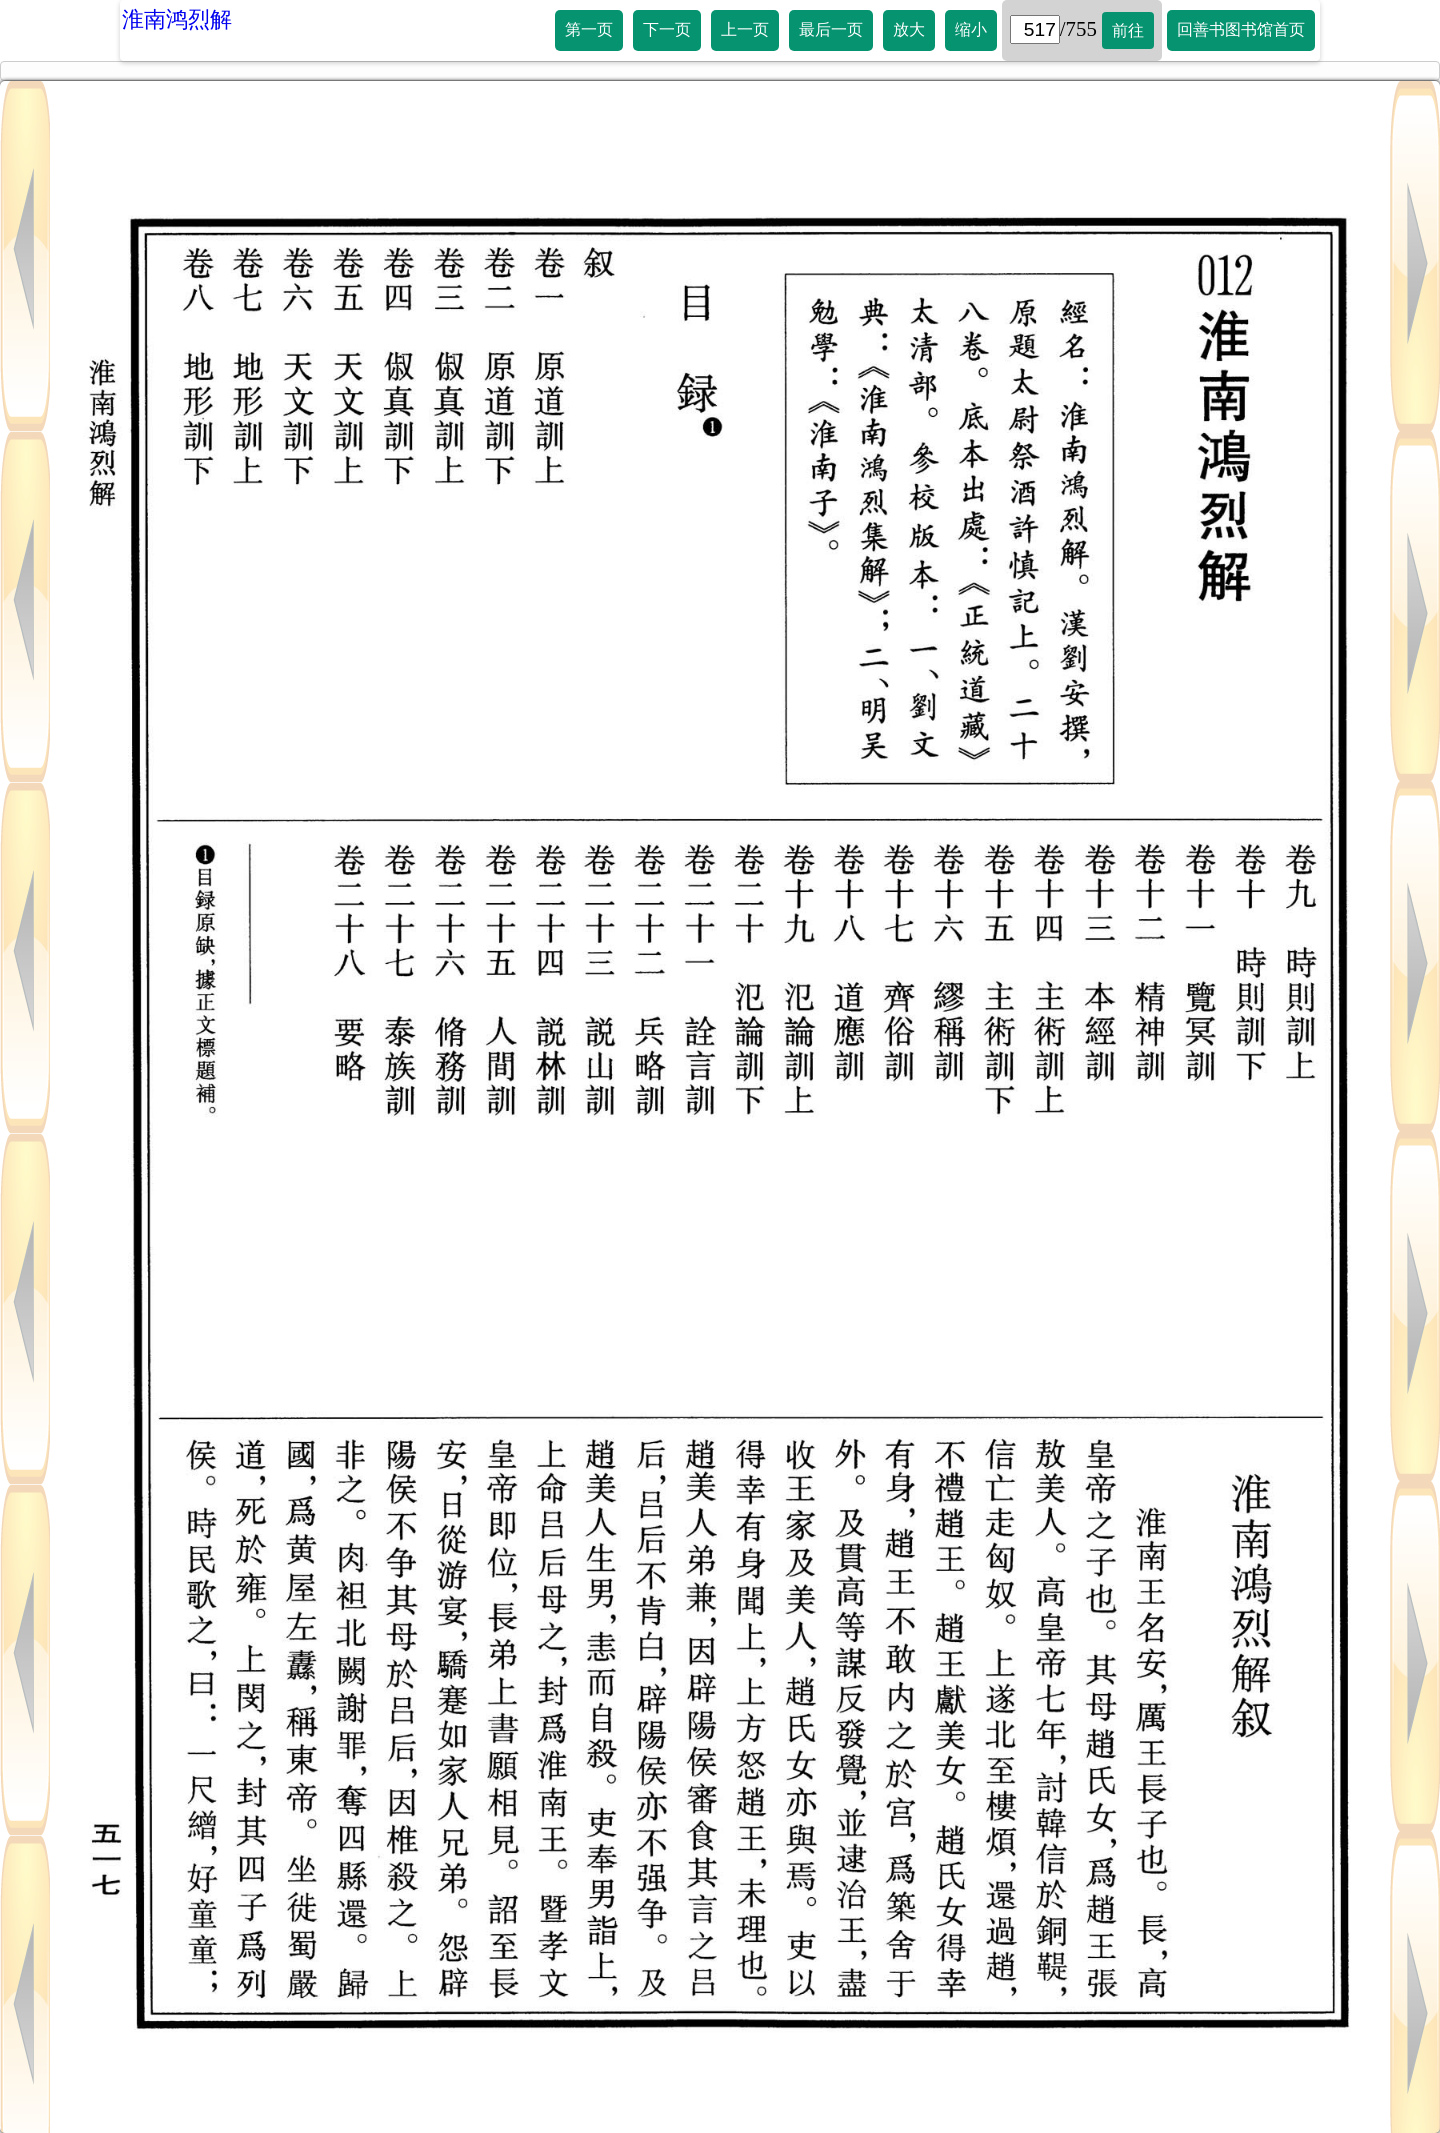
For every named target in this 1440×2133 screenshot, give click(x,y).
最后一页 (831, 29)
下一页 (667, 29)
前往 (1128, 30)
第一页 (589, 29)
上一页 (745, 29)
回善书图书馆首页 (1241, 29)
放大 (909, 29)
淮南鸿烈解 (177, 19)
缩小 (971, 29)
